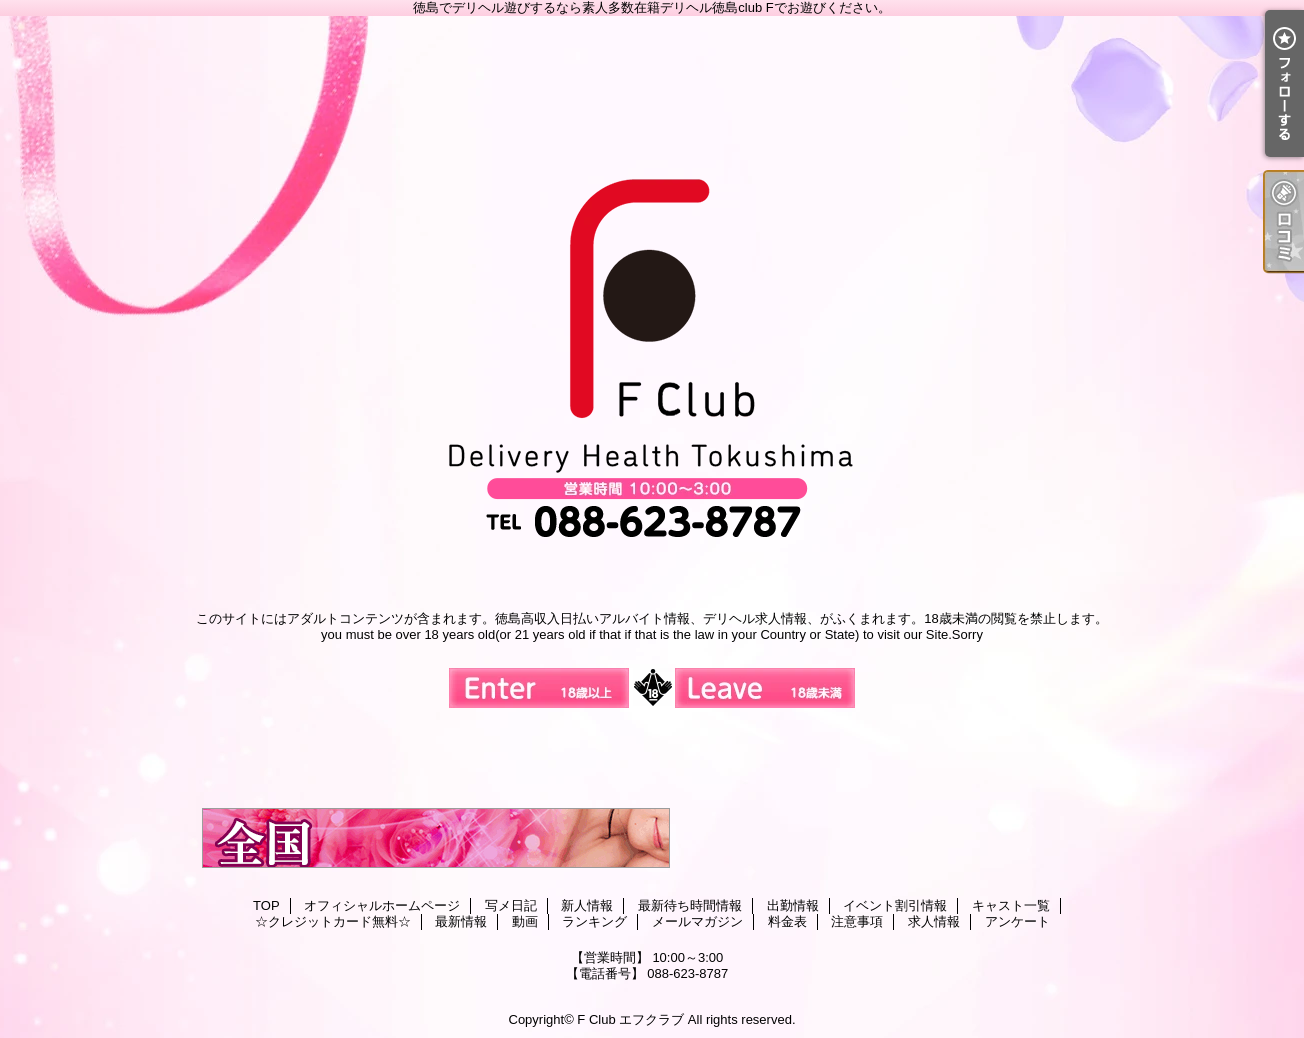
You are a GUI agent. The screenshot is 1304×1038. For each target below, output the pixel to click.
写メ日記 (511, 905)
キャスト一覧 (1011, 905)
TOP (266, 905)
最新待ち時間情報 (690, 905)
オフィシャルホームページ (382, 905)
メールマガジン (697, 921)
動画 (525, 921)
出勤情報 (793, 905)
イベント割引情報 (895, 905)
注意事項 (857, 921)
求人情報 (934, 921)
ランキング (594, 921)
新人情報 (587, 905)
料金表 (787, 921)
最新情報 (461, 921)
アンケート (1017, 921)
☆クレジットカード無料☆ (333, 921)
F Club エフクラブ (630, 1019)
